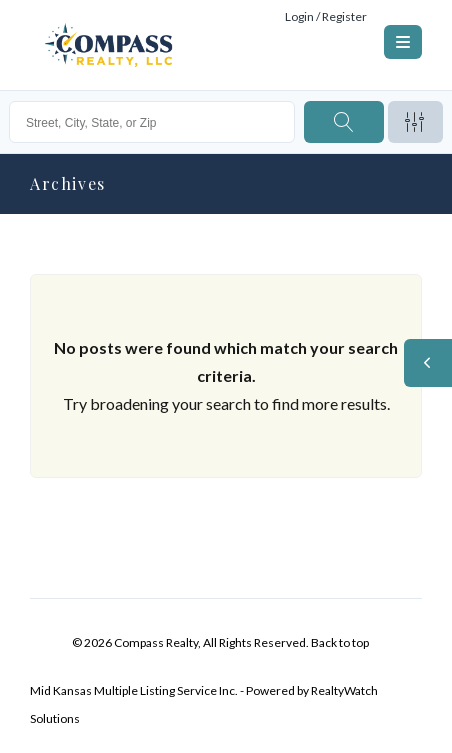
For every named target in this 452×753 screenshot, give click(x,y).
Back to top (340, 642)
